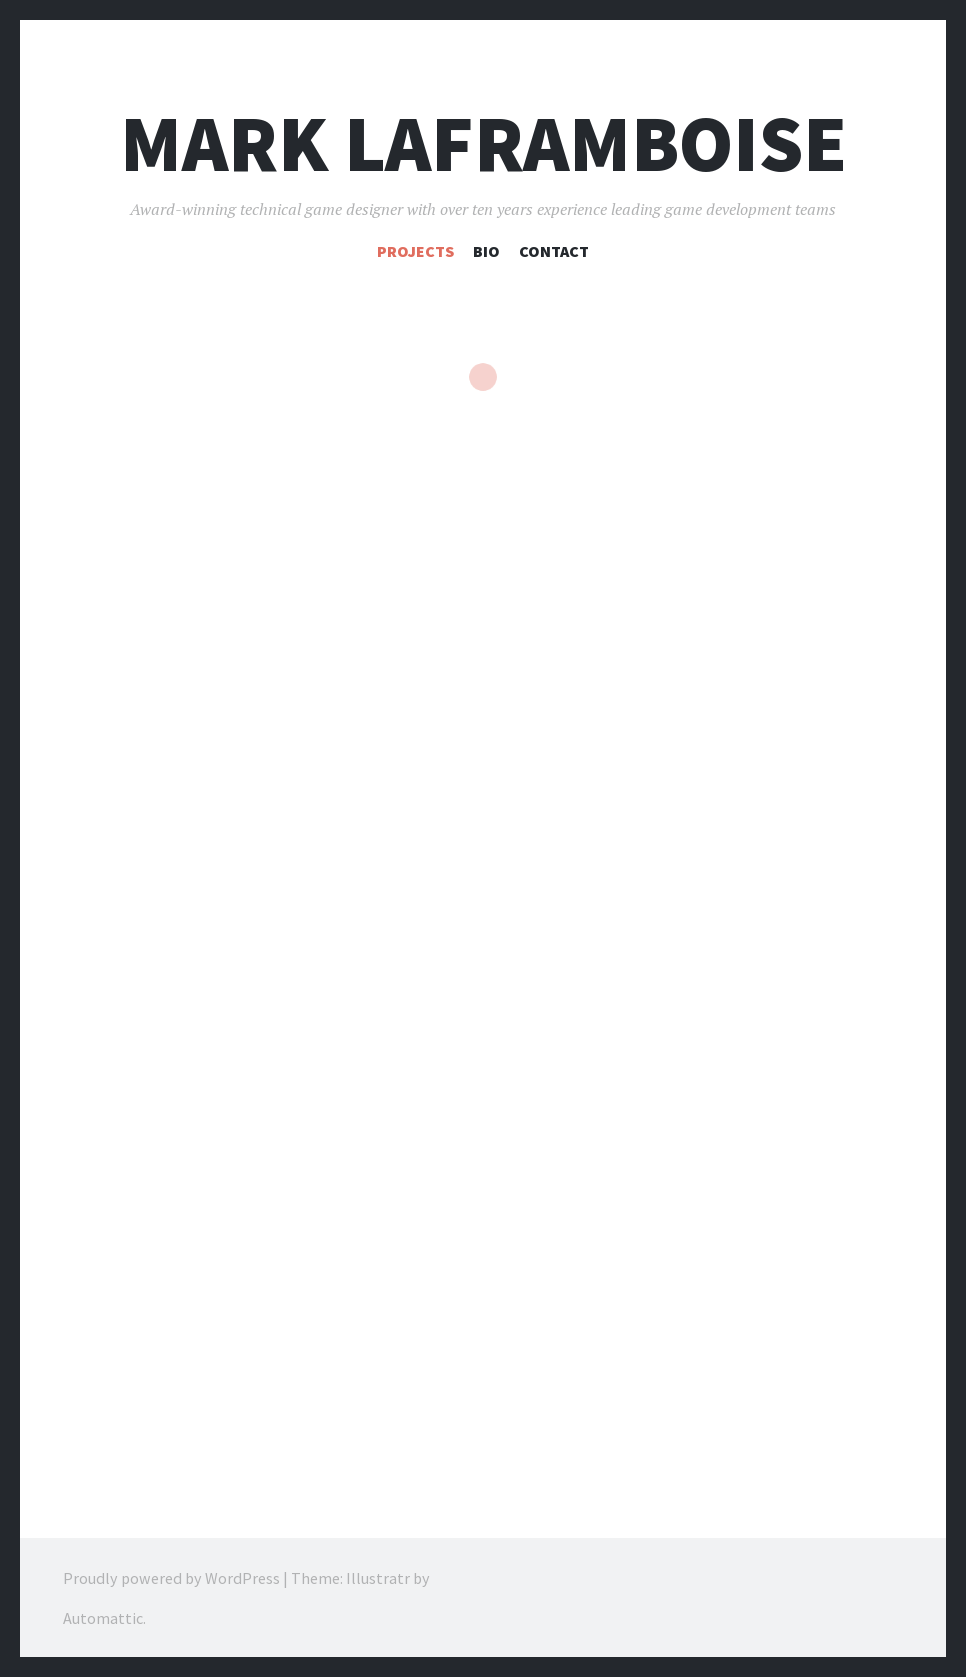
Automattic (103, 1617)
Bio (486, 251)
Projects (415, 251)
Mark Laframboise (483, 143)
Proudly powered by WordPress (171, 1577)
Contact (554, 251)
